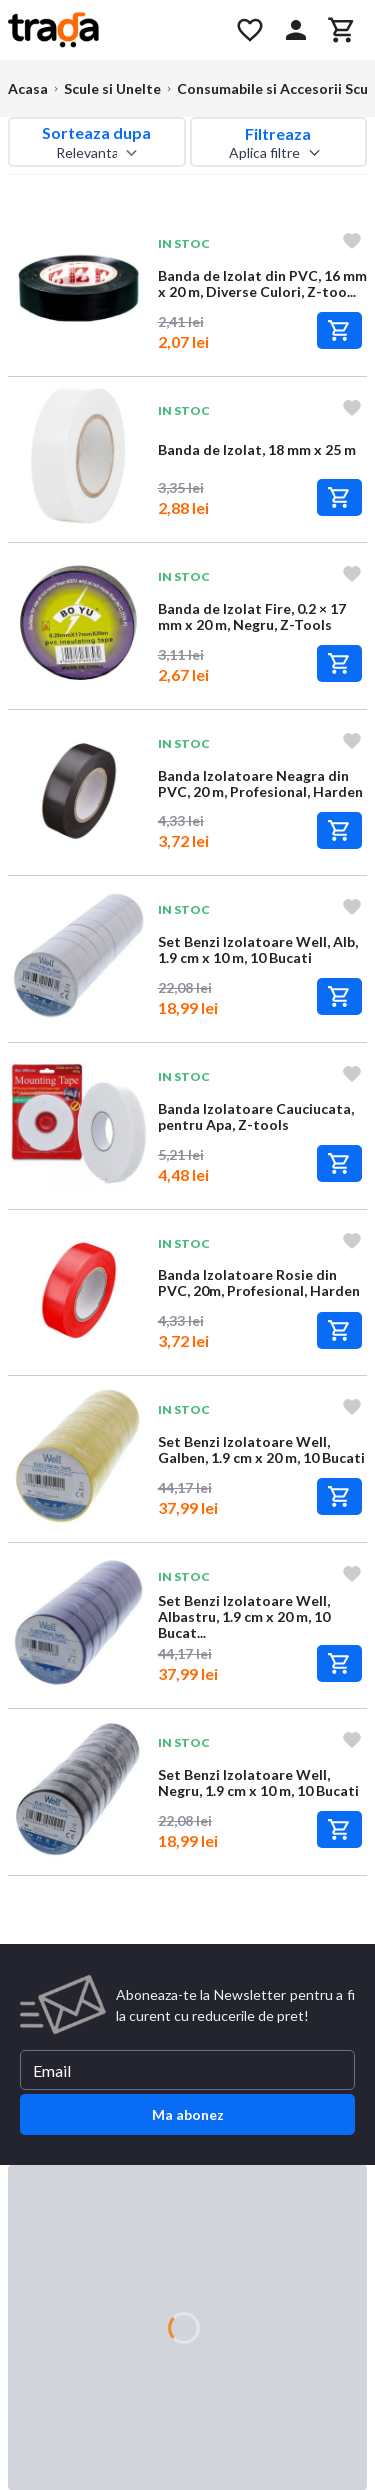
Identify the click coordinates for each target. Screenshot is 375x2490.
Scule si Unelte (112, 88)
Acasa (28, 88)
